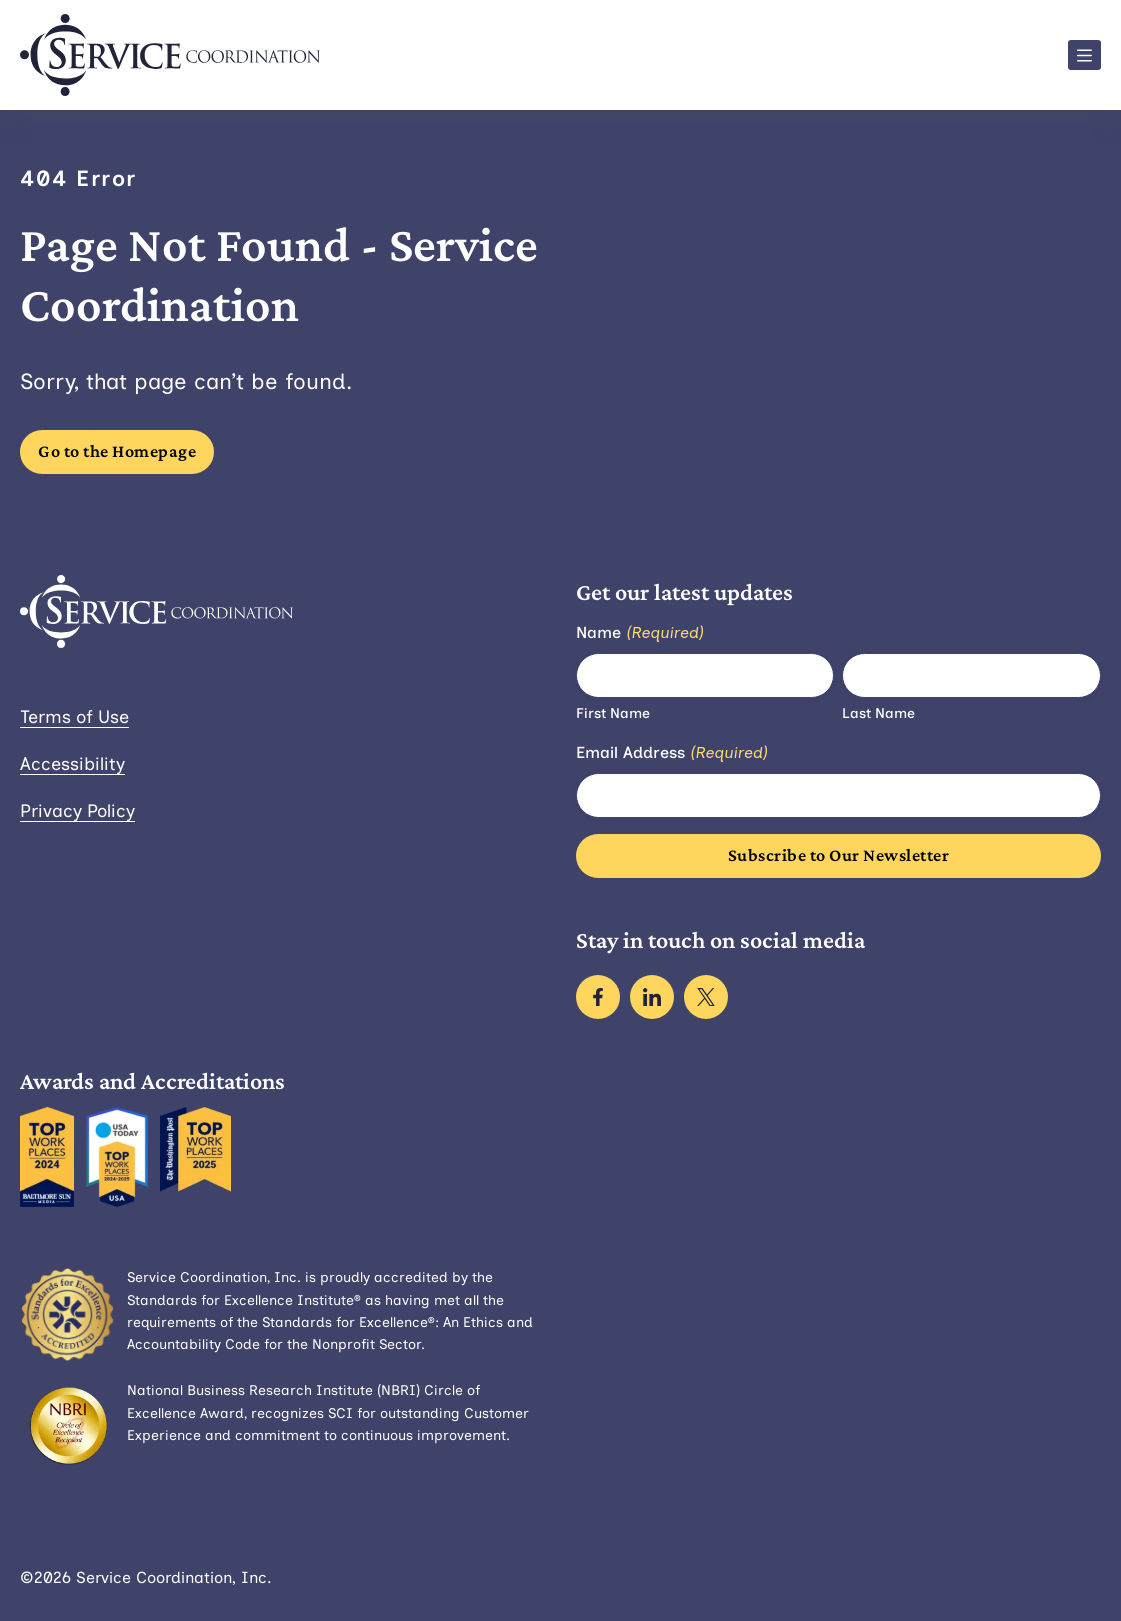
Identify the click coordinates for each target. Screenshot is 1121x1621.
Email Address (672, 753)
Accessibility (72, 764)
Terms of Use (74, 717)
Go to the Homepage (117, 451)
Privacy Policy (77, 811)
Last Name (878, 713)
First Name (613, 713)
